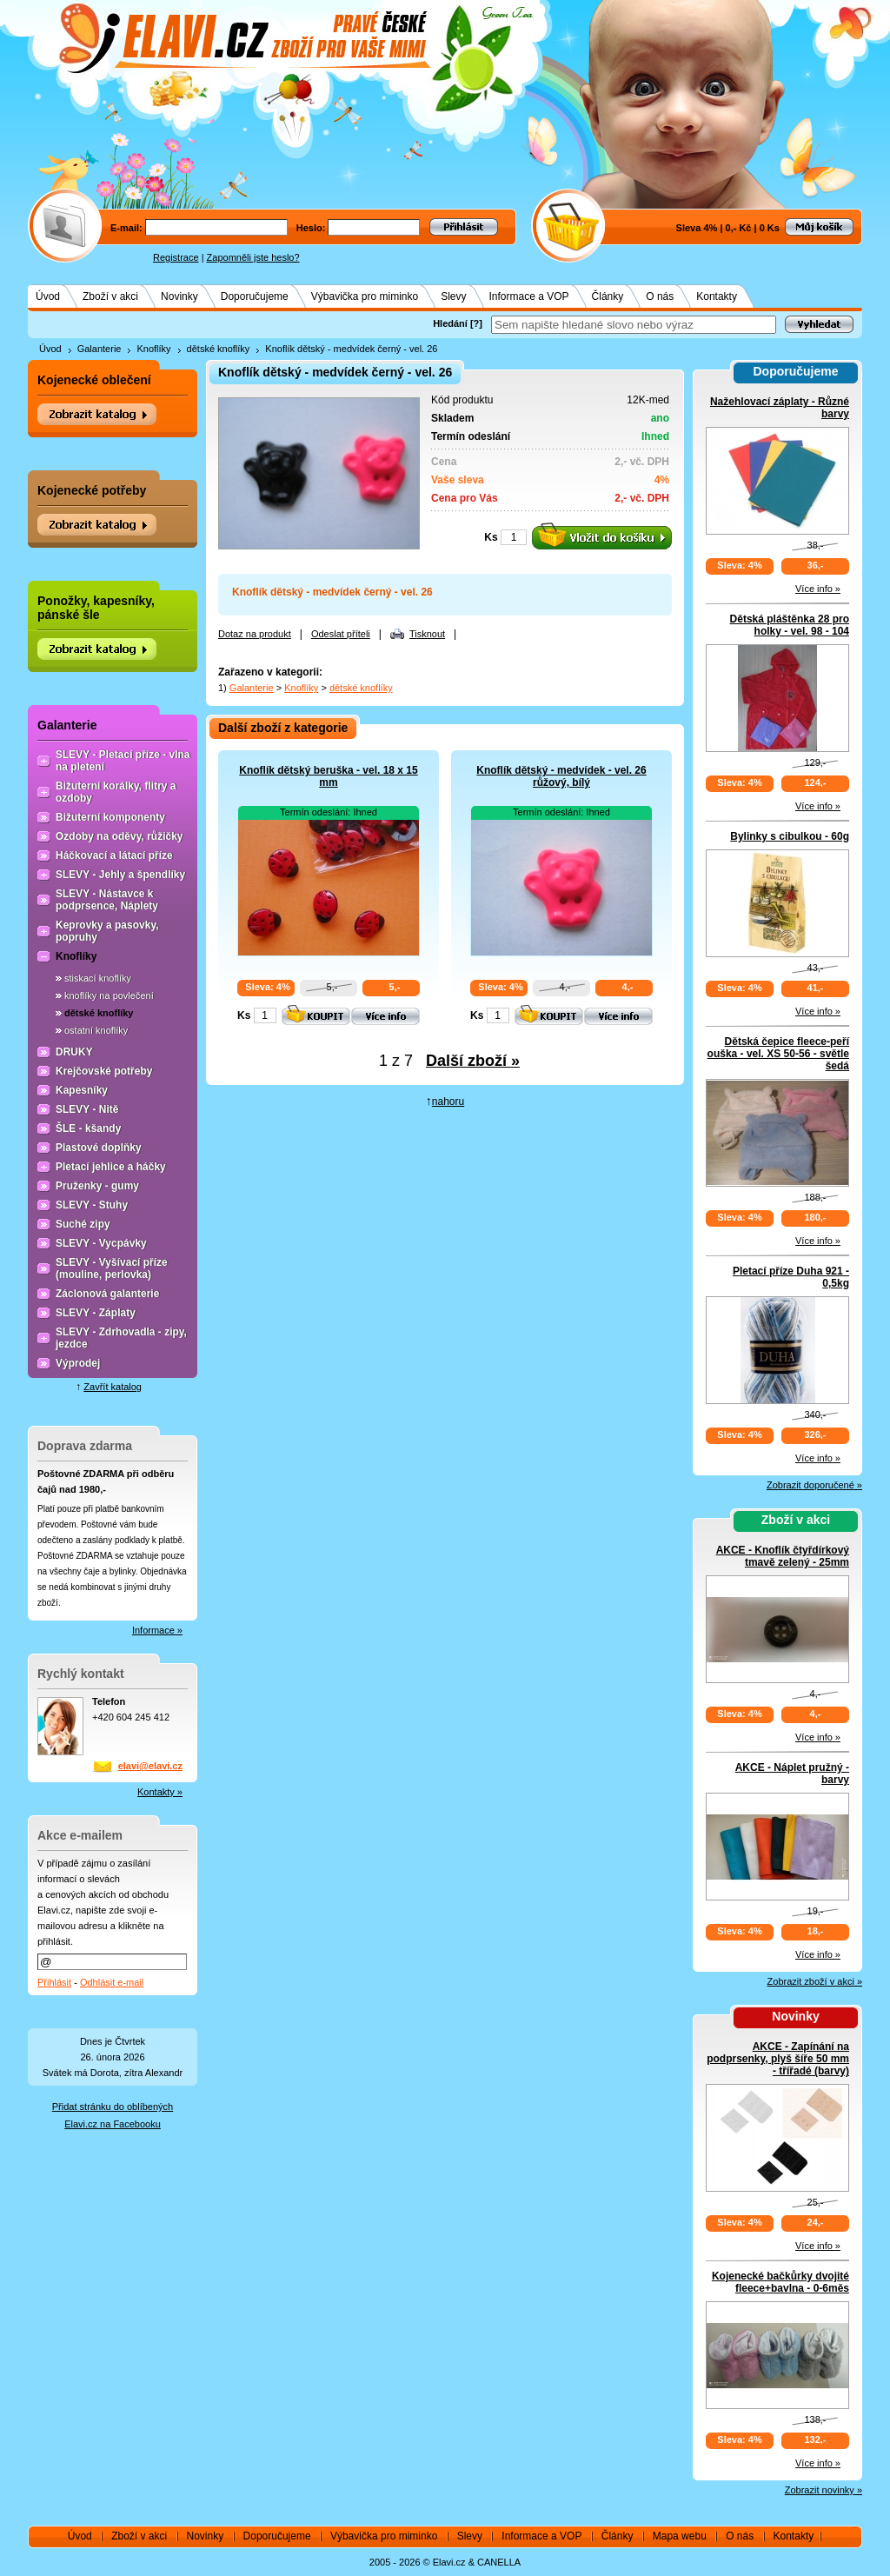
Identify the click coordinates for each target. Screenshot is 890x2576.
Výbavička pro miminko (364, 296)
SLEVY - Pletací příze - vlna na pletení (123, 761)
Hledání (450, 323)
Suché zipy (83, 1224)
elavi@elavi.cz (150, 1766)
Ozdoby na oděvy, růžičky (119, 836)
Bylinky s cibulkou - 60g (789, 836)
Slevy (453, 296)
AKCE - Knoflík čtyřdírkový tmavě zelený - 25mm (782, 1556)
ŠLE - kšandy (88, 1128)
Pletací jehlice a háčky (111, 1167)
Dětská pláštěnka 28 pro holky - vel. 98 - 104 (789, 625)
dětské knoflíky (218, 348)
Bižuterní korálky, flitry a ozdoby (116, 792)
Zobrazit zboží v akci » (814, 1981)
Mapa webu (680, 2536)
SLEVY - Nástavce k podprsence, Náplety (107, 900)
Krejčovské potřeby (104, 1071)
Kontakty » (160, 1792)
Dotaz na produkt (254, 634)
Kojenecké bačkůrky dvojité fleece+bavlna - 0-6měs (780, 2282)
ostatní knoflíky (96, 1030)
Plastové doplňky (99, 1148)
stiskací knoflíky (97, 978)
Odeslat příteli (340, 634)
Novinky (179, 296)
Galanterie (99, 348)
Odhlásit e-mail (111, 1982)
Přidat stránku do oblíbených (112, 2106)
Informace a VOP (529, 296)
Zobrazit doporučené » (814, 1485)
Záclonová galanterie (107, 1294)
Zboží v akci (110, 296)
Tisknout (427, 634)
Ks (490, 537)
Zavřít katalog (112, 1386)
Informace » (157, 1630)
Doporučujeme (255, 296)
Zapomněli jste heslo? (253, 257)
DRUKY (74, 1052)
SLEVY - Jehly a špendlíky (120, 875)
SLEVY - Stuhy (92, 1205)
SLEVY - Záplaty (96, 1313)
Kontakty (716, 296)
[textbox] (633, 325)
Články (608, 296)
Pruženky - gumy (97, 1186)
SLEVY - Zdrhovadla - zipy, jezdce (121, 1338)
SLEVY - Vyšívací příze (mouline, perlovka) (112, 1268)
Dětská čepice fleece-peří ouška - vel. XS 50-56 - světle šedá (778, 1053)
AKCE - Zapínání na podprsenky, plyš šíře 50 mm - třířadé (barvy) (778, 2058)
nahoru (448, 1101)
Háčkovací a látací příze (114, 855)
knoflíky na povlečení (109, 995)
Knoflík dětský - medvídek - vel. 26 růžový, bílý (561, 776)
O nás (660, 296)
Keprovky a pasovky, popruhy (107, 931)
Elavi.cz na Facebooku (112, 2124)
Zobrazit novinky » (823, 2490)
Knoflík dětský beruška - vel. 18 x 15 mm (328, 776)
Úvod (48, 296)
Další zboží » (473, 1060)
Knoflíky (153, 348)
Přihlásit (54, 1982)
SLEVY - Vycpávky (101, 1243)
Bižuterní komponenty (110, 817)
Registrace (176, 257)
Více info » (817, 588)
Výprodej (78, 1363)
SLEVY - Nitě (87, 1109)
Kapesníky (82, 1090)
